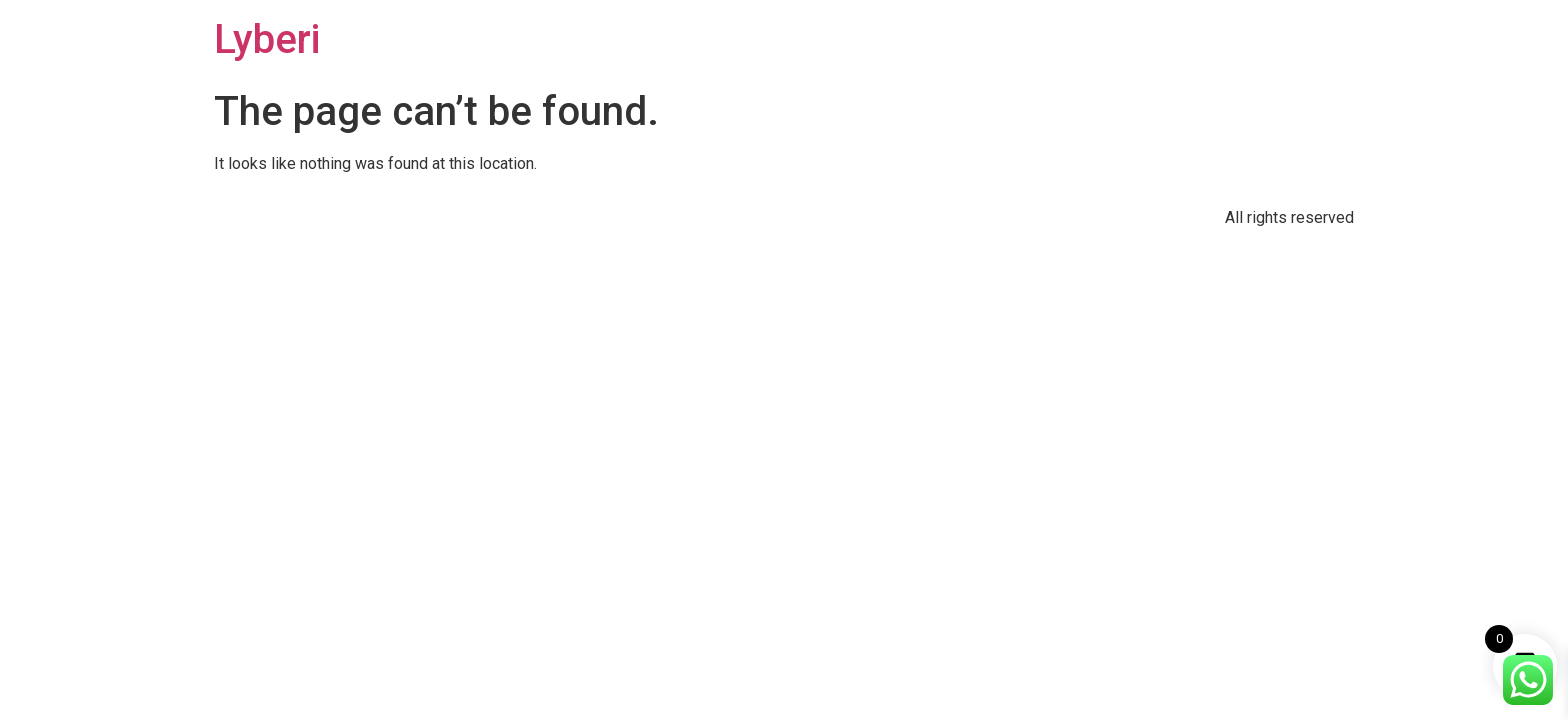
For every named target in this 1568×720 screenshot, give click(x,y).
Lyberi (267, 39)
